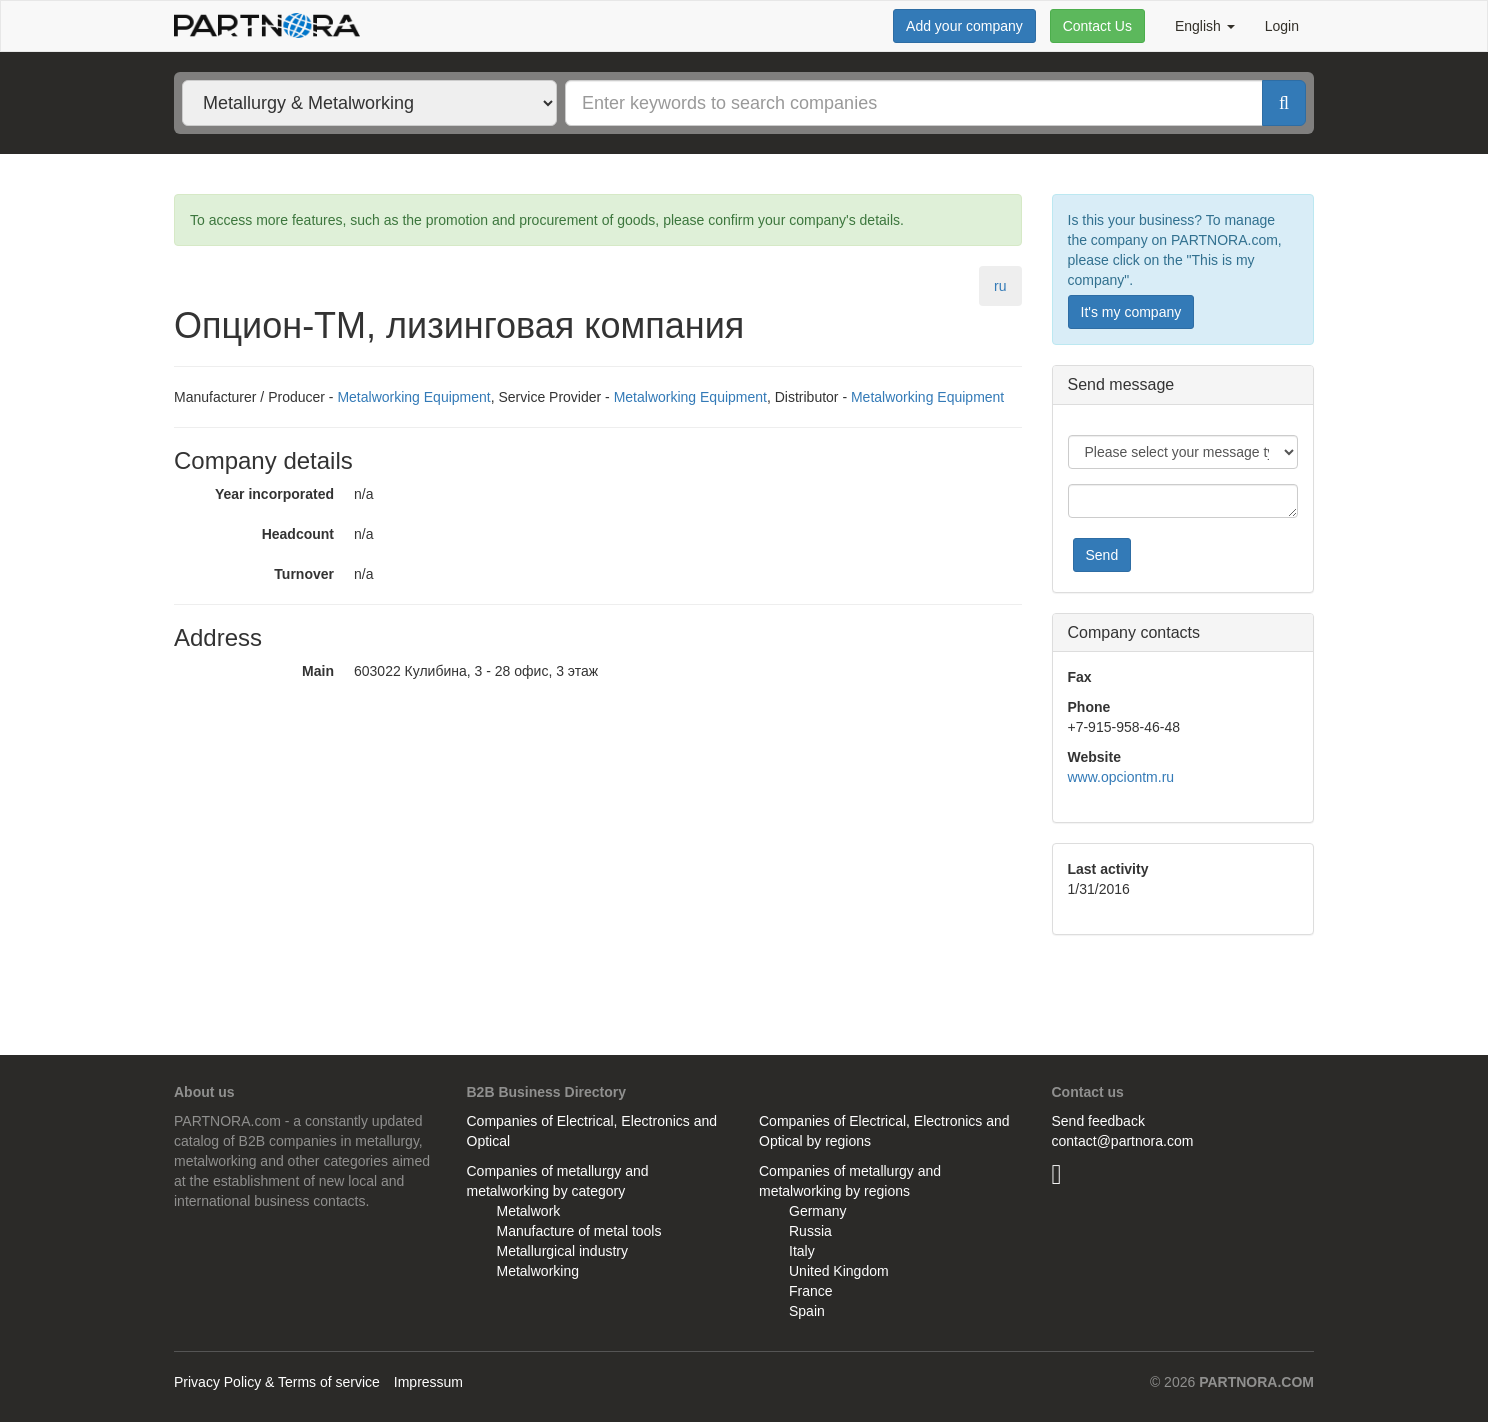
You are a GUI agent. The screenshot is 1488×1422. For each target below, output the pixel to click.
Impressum (428, 1382)
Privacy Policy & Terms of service (277, 1382)
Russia (810, 1231)
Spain (807, 1311)
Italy (802, 1251)
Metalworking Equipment (413, 397)
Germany (818, 1211)
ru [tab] (1000, 286)
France (811, 1291)
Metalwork (529, 1211)
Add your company (964, 26)
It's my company (1131, 312)
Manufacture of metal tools (579, 1231)
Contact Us (1097, 26)
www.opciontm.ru (1121, 777)
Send (1102, 555)
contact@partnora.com (1123, 1141)
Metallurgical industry (563, 1251)
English (1205, 26)
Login (1282, 26)
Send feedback (1098, 1121)
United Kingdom (839, 1271)
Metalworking (538, 1271)
